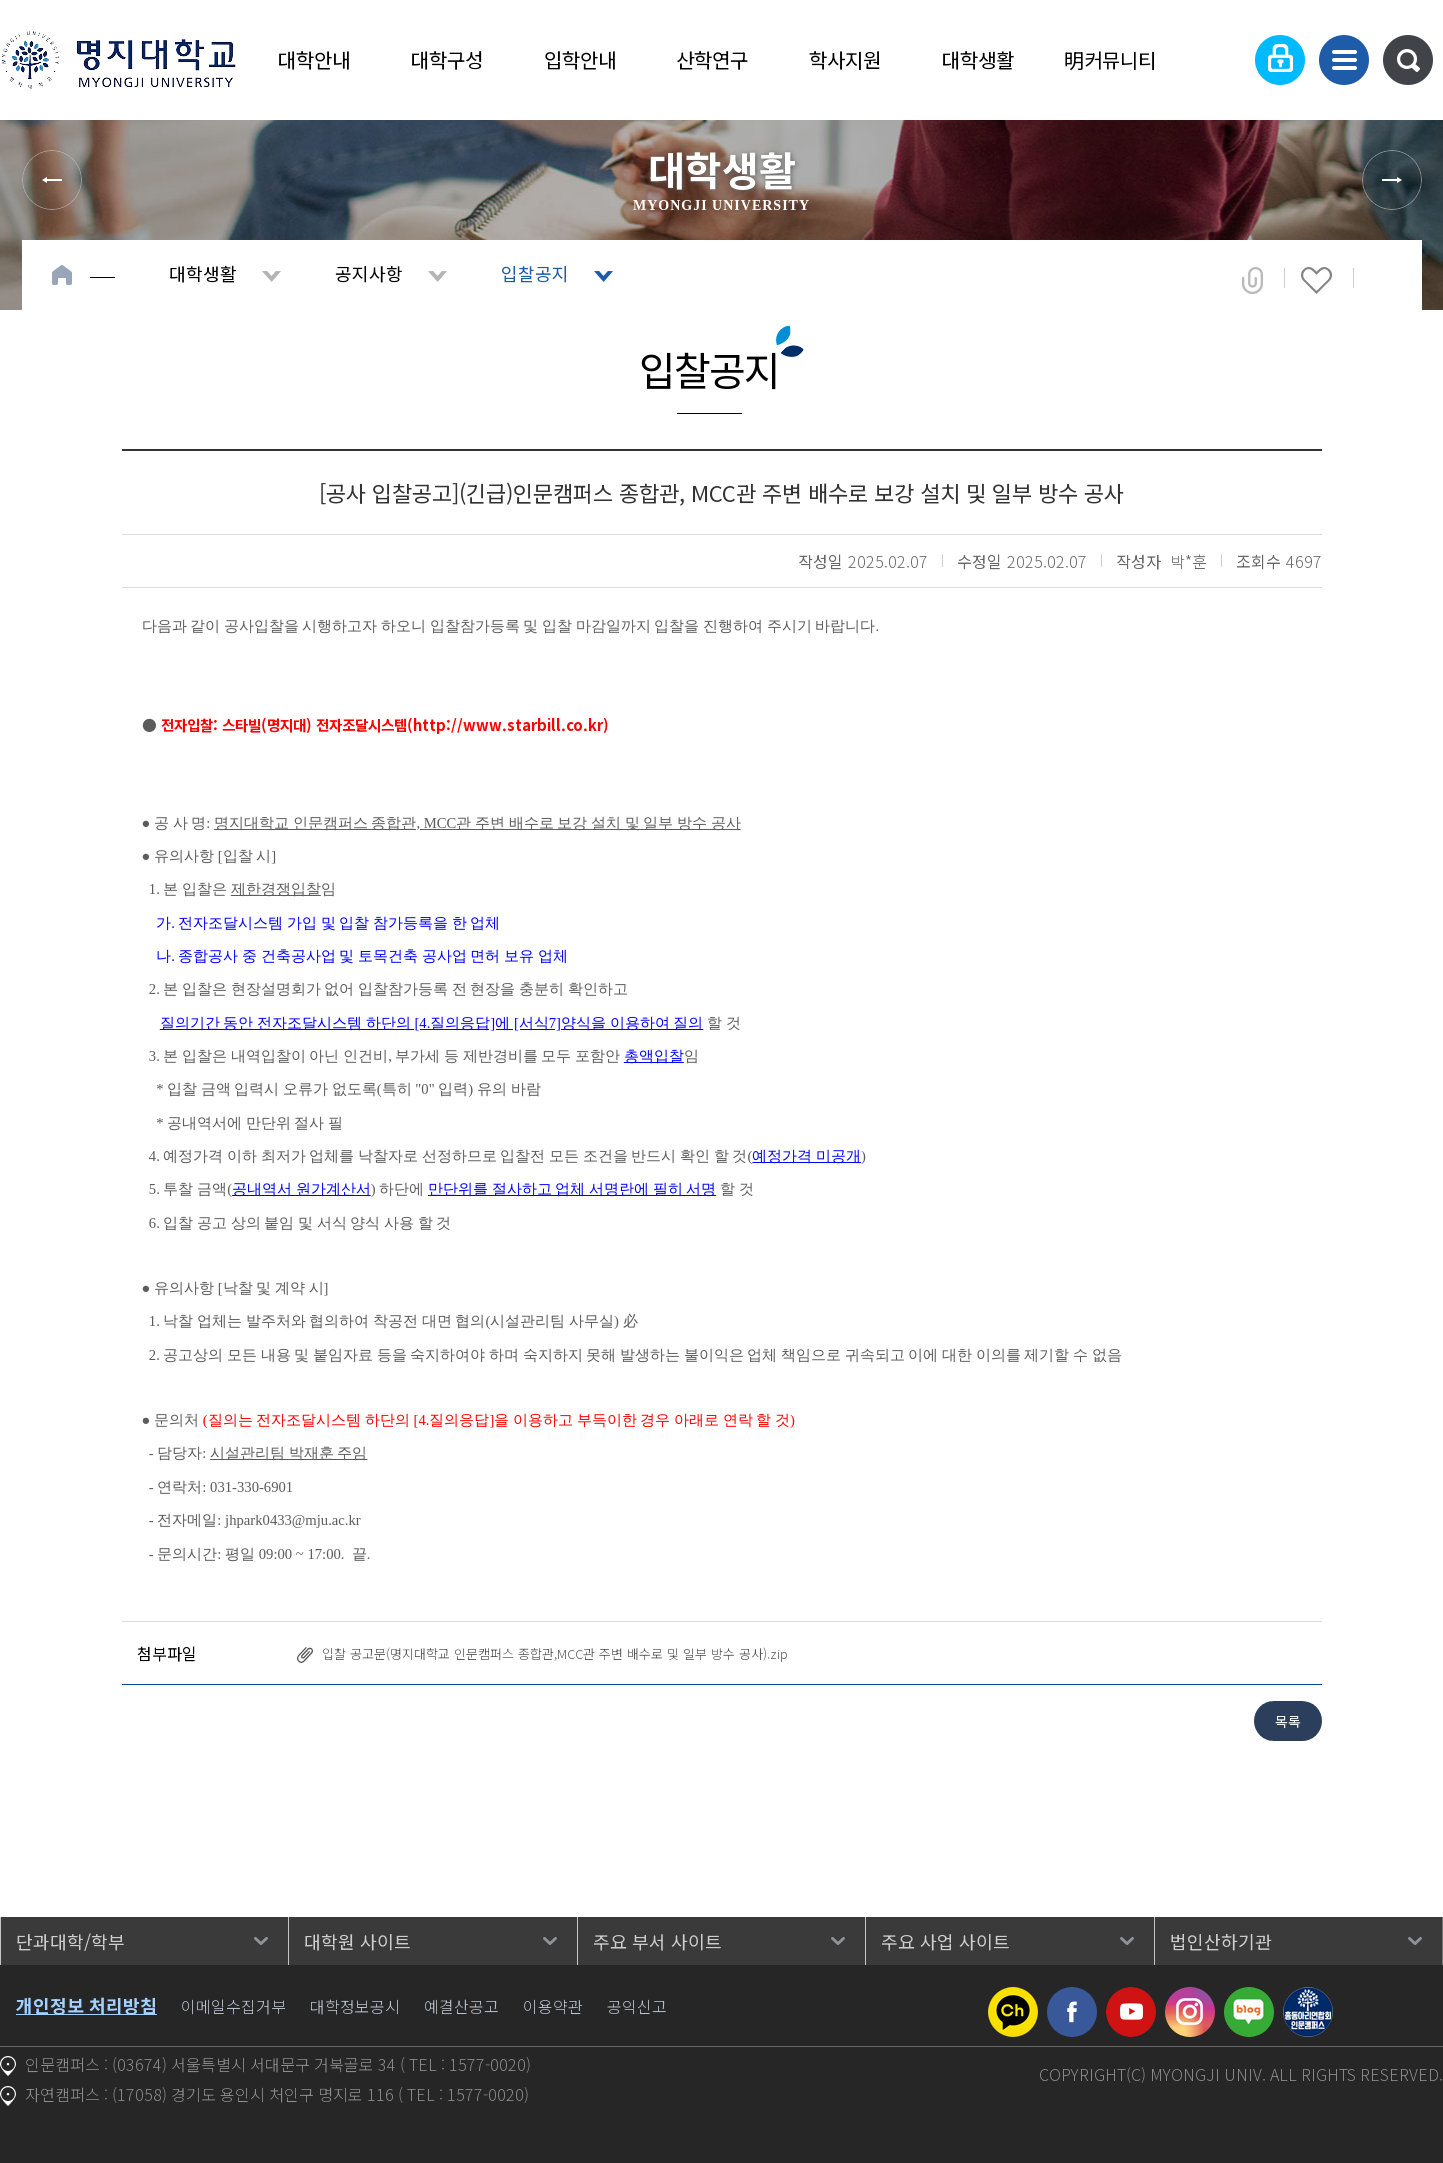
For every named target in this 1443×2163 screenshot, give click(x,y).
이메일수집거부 (233, 2006)
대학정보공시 (355, 2006)
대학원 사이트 (357, 1941)
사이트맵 (1344, 60)
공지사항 (369, 273)
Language (1218, 60)
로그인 (1280, 60)
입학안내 (580, 59)
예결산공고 (461, 2006)
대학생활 (978, 59)
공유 (1252, 280)
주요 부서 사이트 (657, 1941)
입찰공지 (535, 273)
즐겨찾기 (1316, 280)
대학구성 (447, 59)
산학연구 (712, 59)
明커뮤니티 (1110, 59)
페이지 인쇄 (1383, 280)
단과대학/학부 (70, 1941)
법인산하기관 (1221, 1941)
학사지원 (845, 59)
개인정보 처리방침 (86, 2005)
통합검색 (1408, 60)
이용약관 (553, 2006)
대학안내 (314, 59)
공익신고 (637, 2006)
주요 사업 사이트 (945, 1941)
